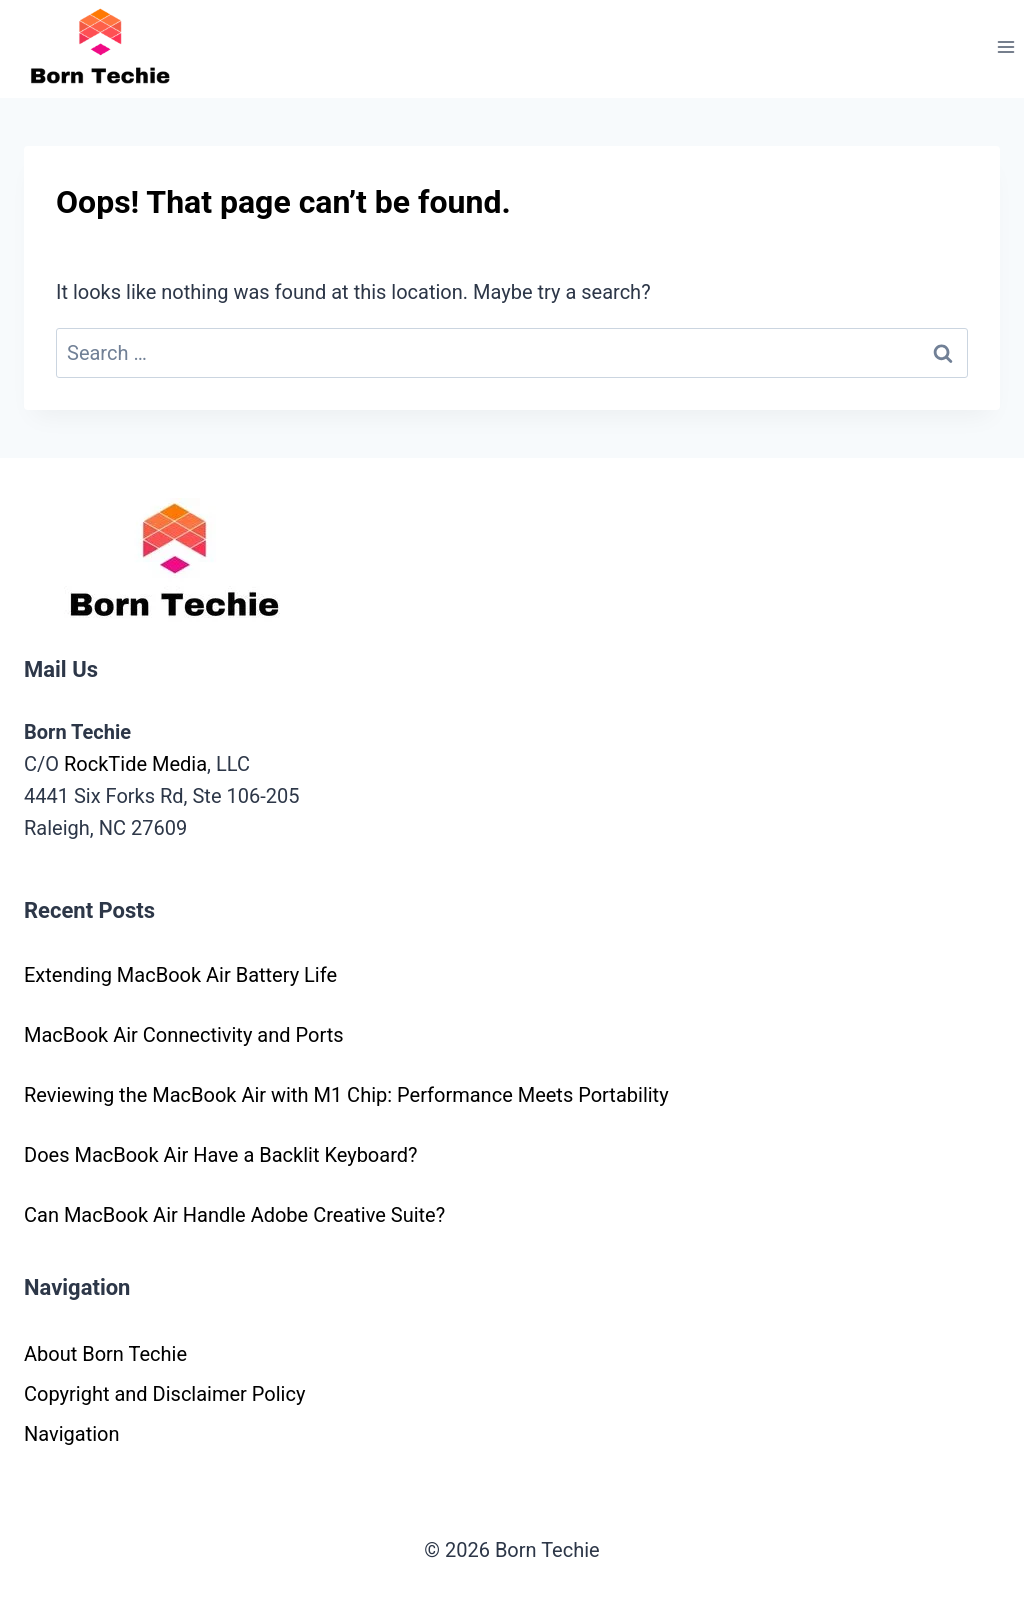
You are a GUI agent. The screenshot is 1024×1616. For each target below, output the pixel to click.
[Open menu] (1005, 46)
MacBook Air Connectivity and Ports (184, 1035)
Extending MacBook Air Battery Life (180, 975)
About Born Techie (105, 1354)
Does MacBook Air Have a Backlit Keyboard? (220, 1155)
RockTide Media (135, 764)
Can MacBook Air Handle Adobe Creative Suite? (234, 1215)
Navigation (72, 1434)
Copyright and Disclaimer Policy (164, 1394)
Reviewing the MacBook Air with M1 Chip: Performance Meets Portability (346, 1095)
